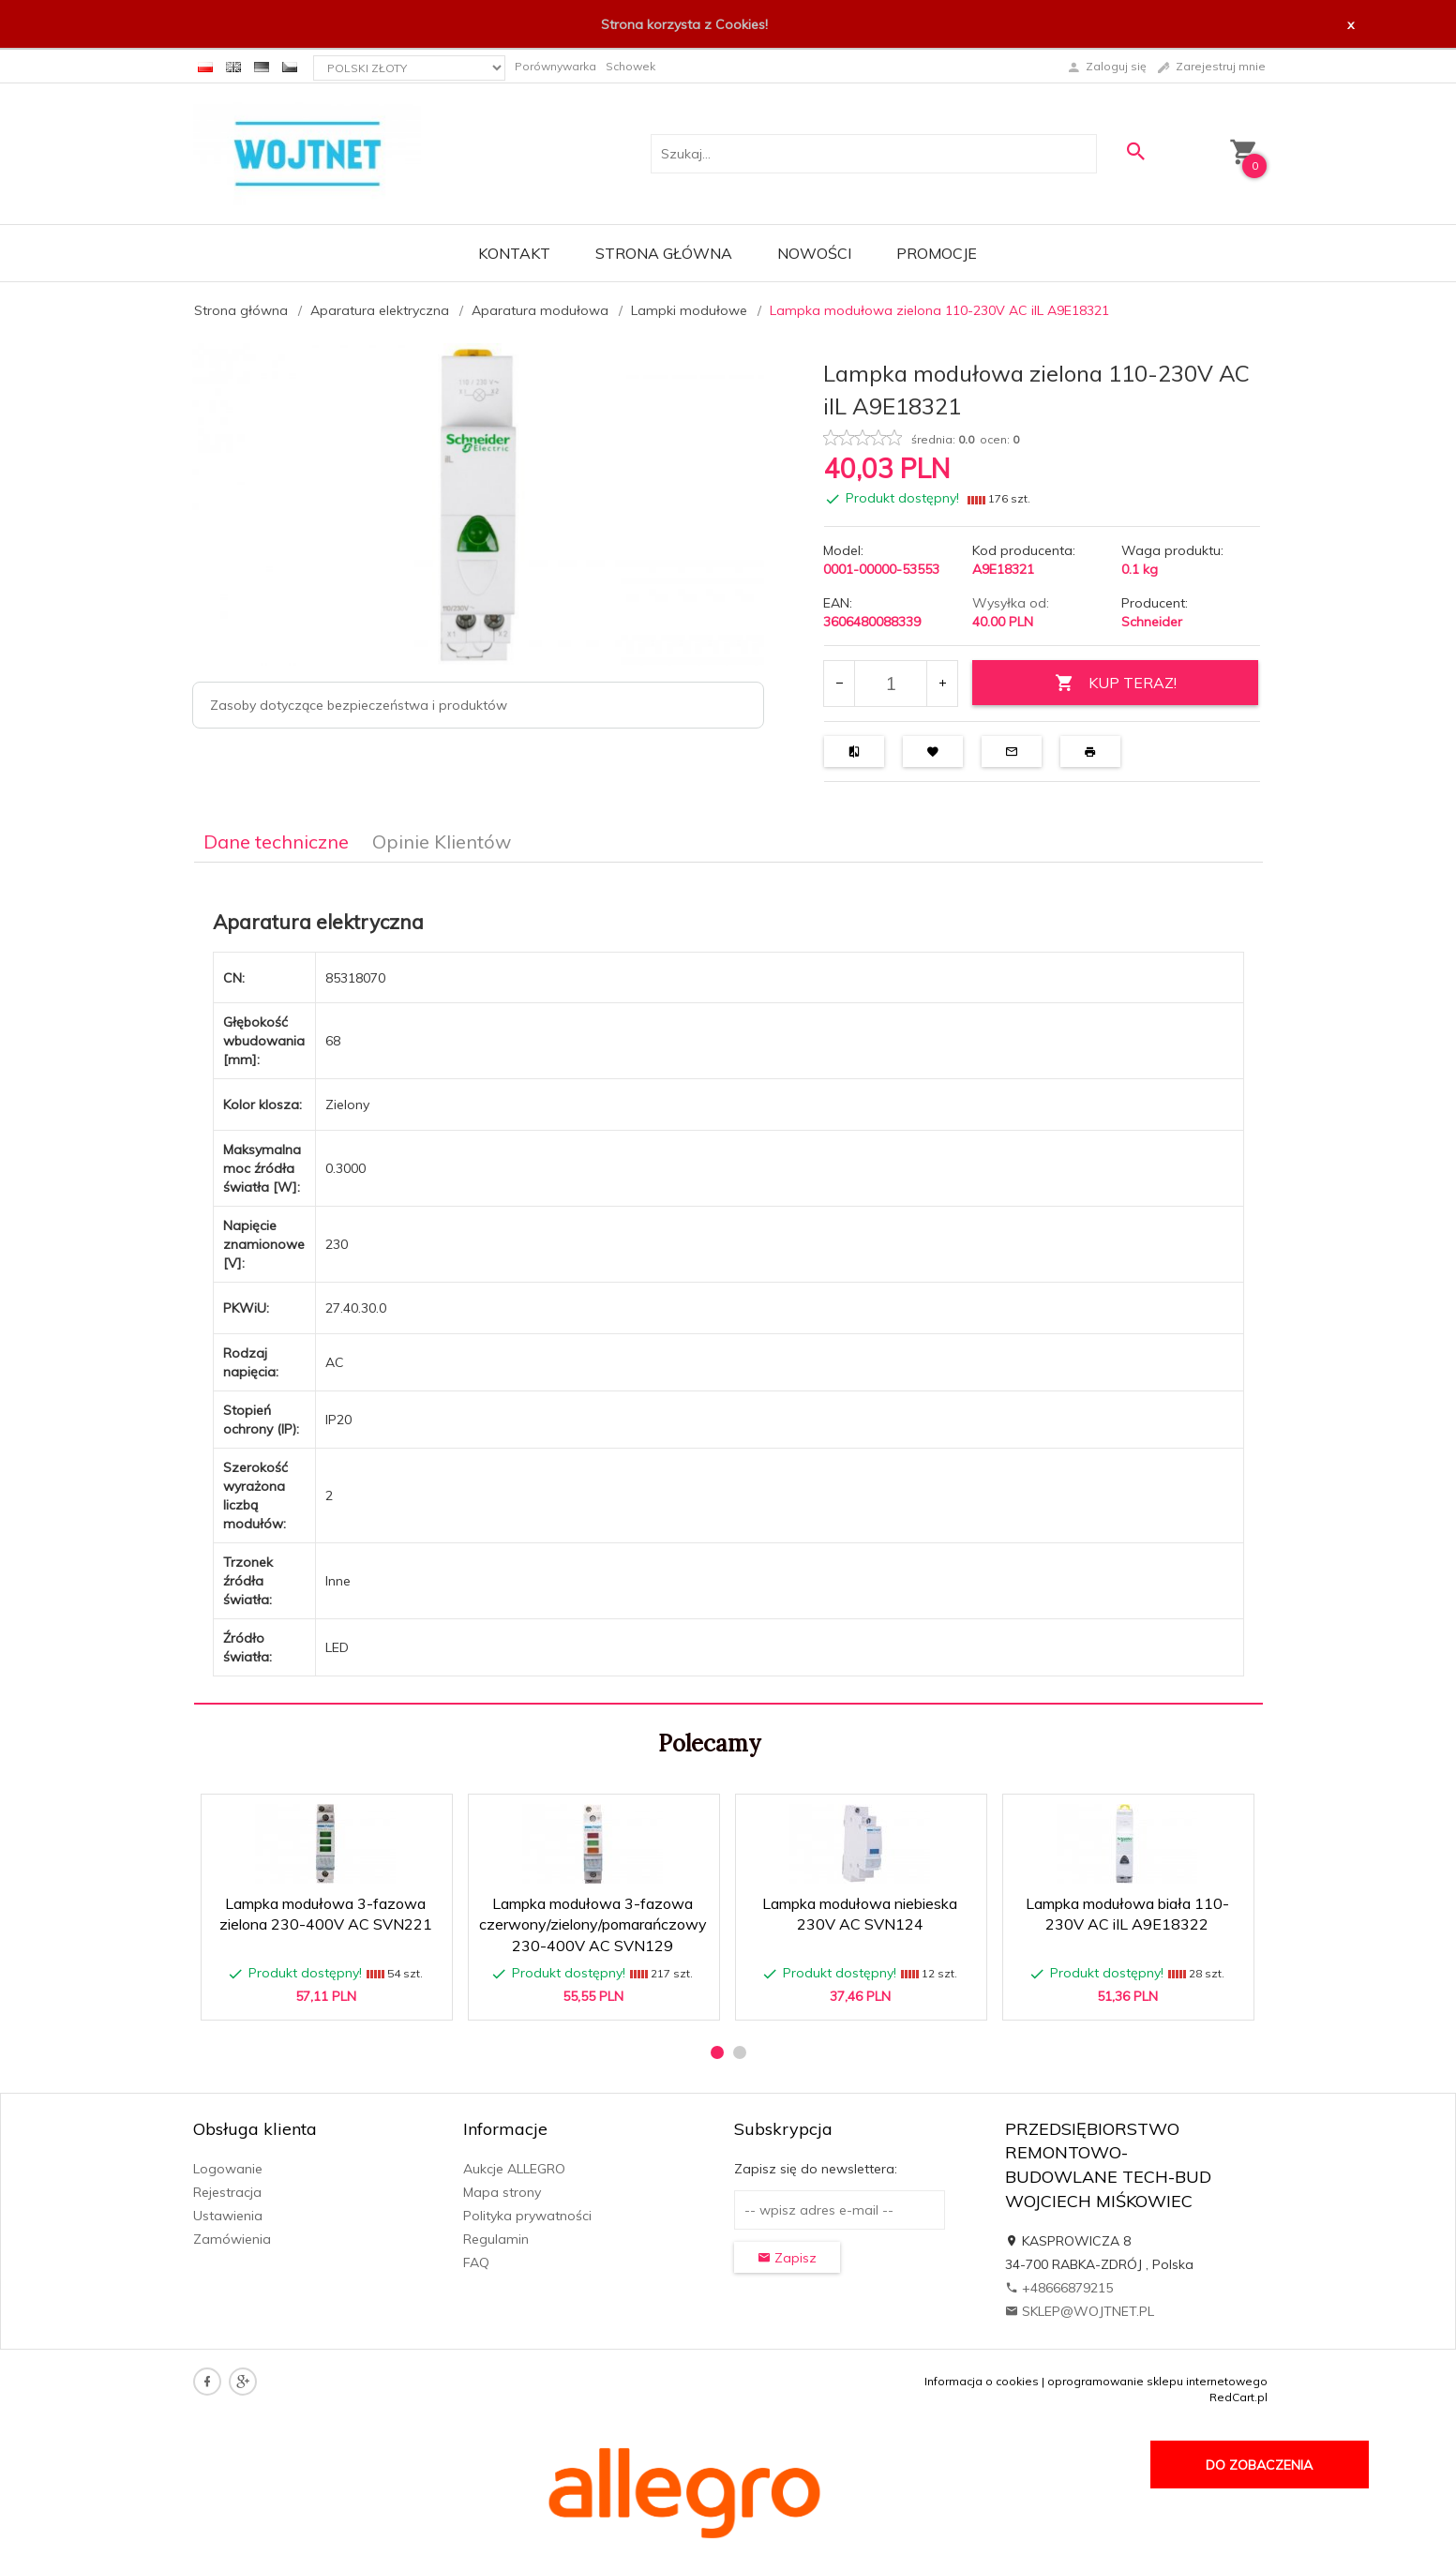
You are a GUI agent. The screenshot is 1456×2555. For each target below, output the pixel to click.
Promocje (936, 253)
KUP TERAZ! (1116, 683)
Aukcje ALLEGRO (514, 2168)
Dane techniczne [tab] (276, 841)
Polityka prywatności (527, 2215)
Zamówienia (232, 2239)
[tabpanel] (728, 1284)
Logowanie (228, 2168)
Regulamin (496, 2239)
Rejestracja (227, 2192)
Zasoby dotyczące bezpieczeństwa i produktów (358, 705)
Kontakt (514, 253)
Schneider (1151, 621)
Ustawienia (228, 2215)
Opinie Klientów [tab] (441, 841)
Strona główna (663, 253)
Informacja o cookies (981, 2381)
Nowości (814, 253)
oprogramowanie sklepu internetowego (1157, 2381)
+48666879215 (1059, 2287)
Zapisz (787, 2257)
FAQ (476, 2262)
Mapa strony (502, 2192)
